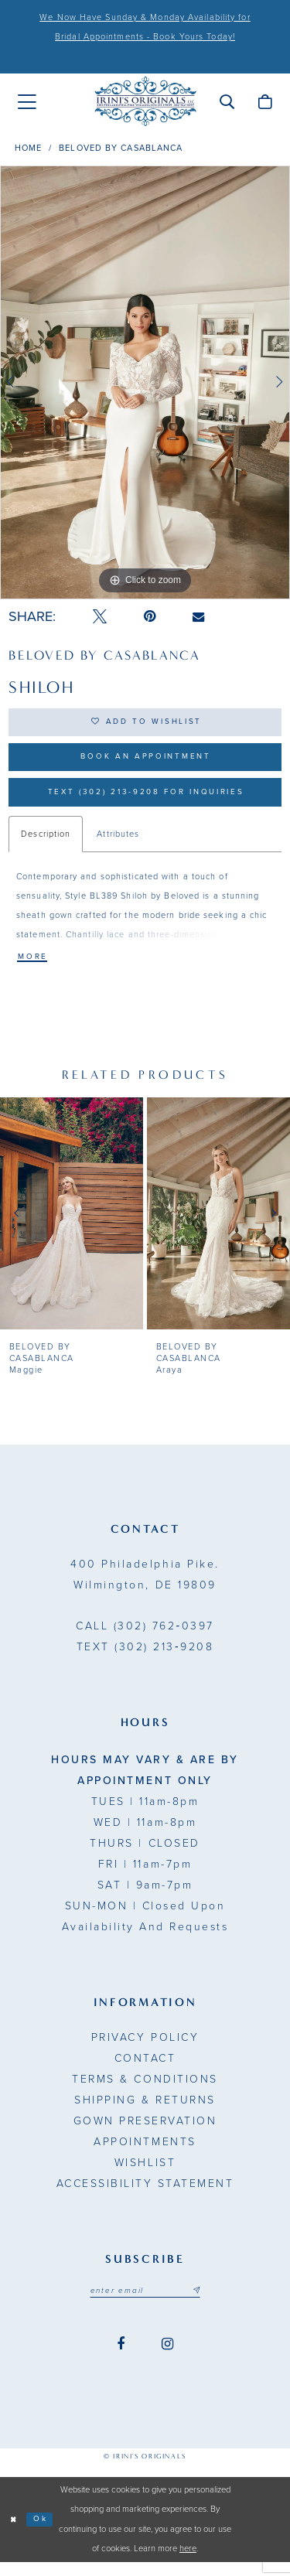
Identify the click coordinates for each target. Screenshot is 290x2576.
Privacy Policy (145, 2049)
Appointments (145, 2154)
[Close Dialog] (14, 2534)
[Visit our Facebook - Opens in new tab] (121, 2358)
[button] (227, 101)
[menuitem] (27, 102)
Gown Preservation (145, 2133)
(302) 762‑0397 (144, 1638)
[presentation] (71, 1226)
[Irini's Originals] (145, 102)
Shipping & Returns (144, 2112)
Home (28, 148)
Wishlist (145, 2175)
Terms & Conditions (144, 2091)
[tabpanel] (145, 382)
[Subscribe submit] (201, 2304)
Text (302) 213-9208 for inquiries (146, 801)
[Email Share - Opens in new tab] (198, 617)
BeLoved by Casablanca (121, 148)
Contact (145, 2070)
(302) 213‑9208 (145, 1659)
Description (45, 844)
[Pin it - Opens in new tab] (149, 617)
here (187, 2563)
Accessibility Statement (145, 2195)
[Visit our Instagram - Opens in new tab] (167, 2358)
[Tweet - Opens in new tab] (100, 617)
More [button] (34, 969)
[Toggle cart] (265, 101)
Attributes (118, 844)
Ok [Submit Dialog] (44, 2533)
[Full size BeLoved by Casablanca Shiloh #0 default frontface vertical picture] (145, 382)
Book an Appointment (146, 763)
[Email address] (145, 2304)
